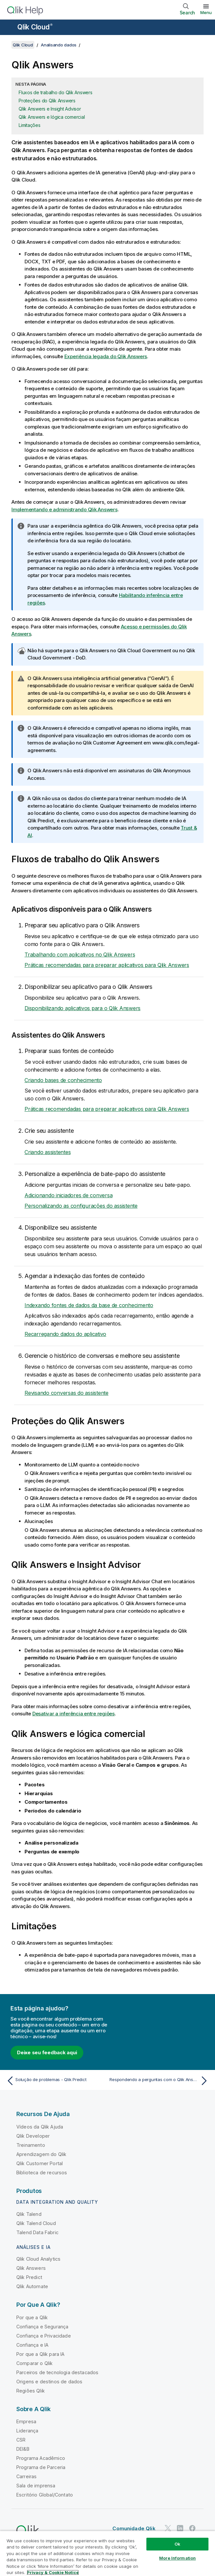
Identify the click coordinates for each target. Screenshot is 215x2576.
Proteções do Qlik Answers (47, 100)
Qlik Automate (32, 2286)
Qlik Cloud (35, 27)
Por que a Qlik (32, 2317)
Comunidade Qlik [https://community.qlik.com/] (133, 2528)
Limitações (30, 125)
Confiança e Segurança (42, 2326)
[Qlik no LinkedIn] (180, 2528)
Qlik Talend (28, 2214)
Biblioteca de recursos (41, 2172)
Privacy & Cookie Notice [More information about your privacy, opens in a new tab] (53, 2572)
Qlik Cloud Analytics (38, 2259)
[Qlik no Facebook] (192, 2528)
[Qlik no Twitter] (168, 2528)
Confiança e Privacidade (43, 2336)
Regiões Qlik (30, 2390)
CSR (20, 2440)
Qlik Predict (29, 2277)
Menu (206, 12)
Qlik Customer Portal (39, 2163)
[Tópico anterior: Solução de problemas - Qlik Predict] (55, 2081)
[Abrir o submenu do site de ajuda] (9, 28)
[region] (107, 2553)
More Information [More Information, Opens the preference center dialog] (177, 2558)
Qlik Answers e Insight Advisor (50, 109)
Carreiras (26, 2476)
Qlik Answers (31, 2268)
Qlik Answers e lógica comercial (52, 117)
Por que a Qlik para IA (40, 2354)
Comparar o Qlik (34, 2363)
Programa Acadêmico (40, 2458)
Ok (177, 2544)
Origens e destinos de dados (49, 2381)
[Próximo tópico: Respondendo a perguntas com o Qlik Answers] (159, 2081)
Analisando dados (58, 44)
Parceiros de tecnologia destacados (57, 2372)
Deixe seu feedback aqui (47, 2052)
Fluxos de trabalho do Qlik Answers (55, 92)
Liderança (27, 2430)
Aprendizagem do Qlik (41, 2154)
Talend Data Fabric (37, 2232)
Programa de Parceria (40, 2467)
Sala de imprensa (36, 2485)
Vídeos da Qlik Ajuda (39, 2126)
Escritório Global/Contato (44, 2494)
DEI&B (22, 2449)
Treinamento (30, 2145)
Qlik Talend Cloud (36, 2223)
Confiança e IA (32, 2345)
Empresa (26, 2421)
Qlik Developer (33, 2136)
